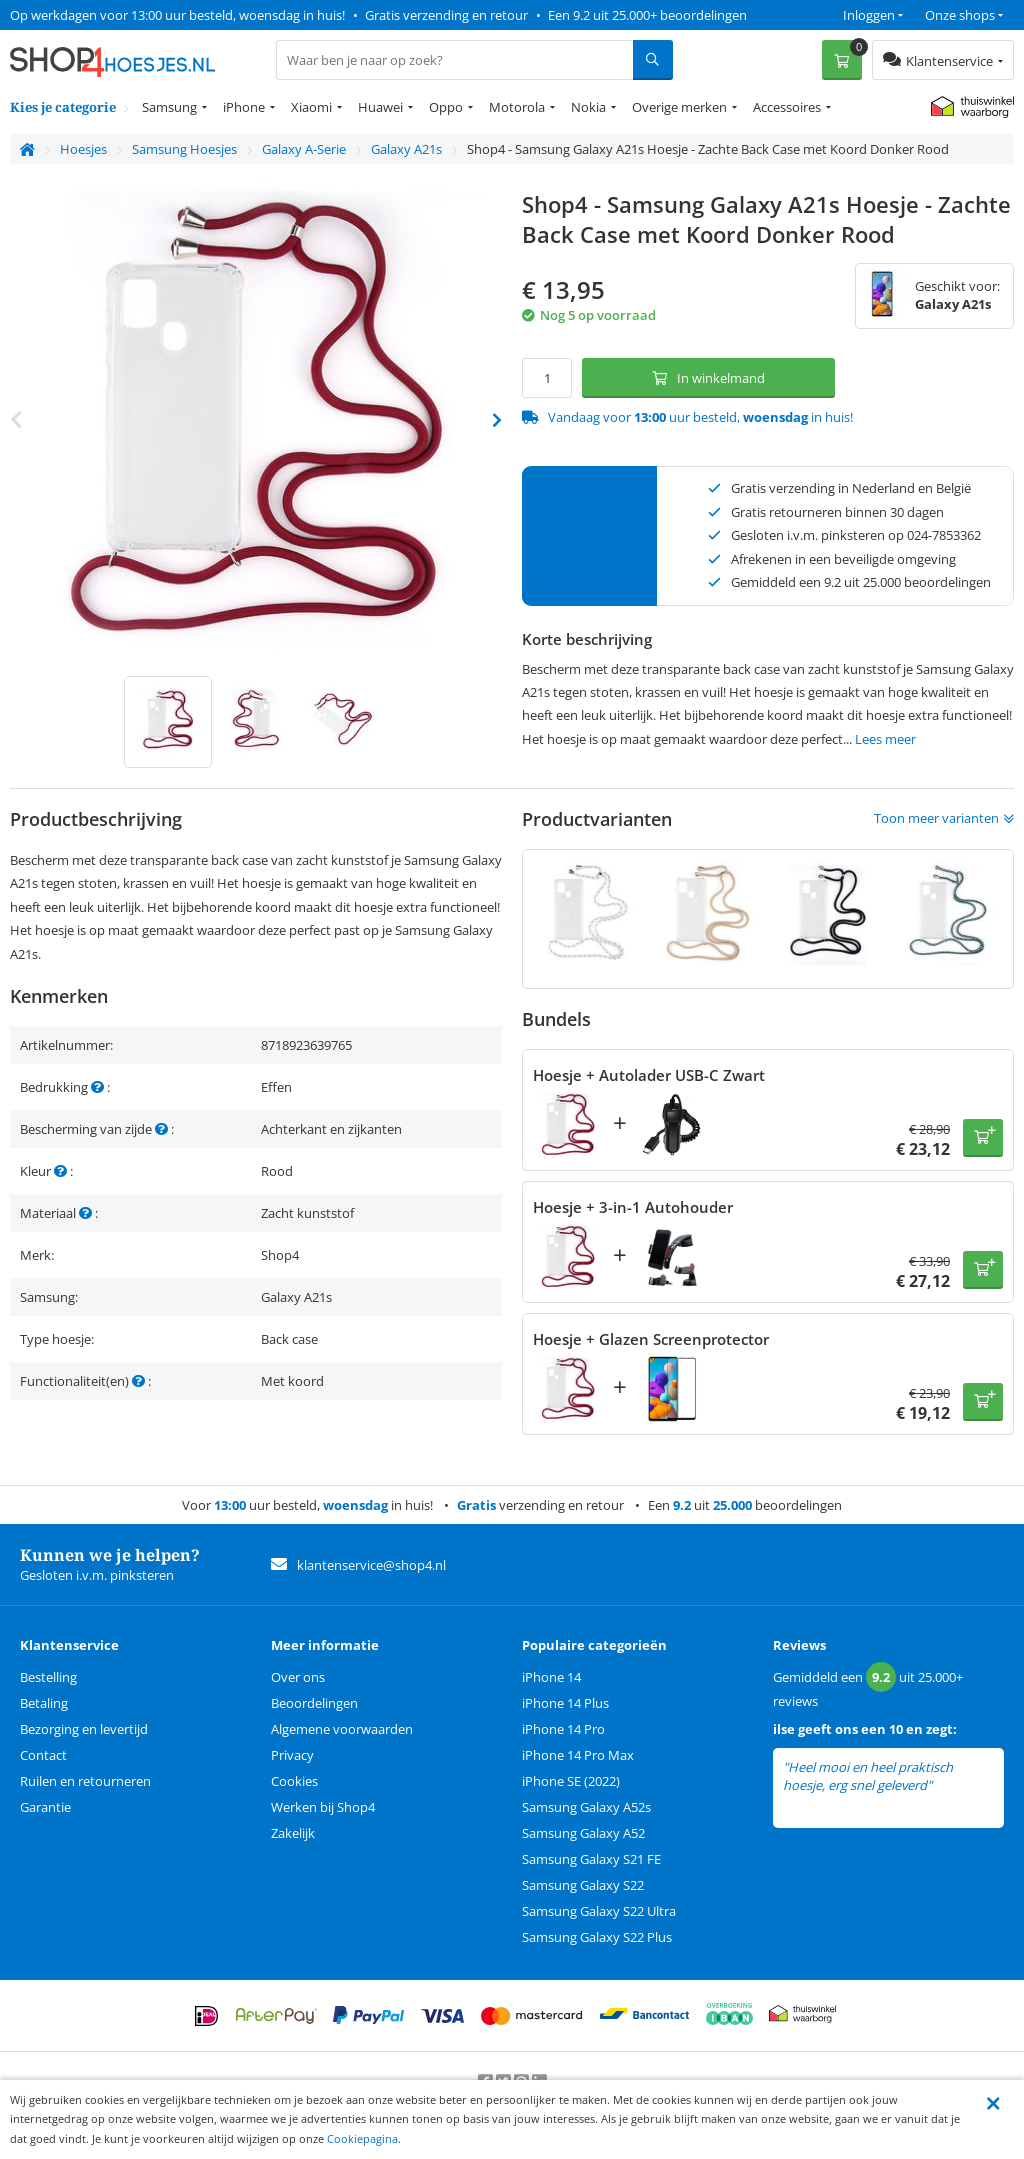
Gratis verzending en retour (446, 15)
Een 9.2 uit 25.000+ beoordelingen (647, 15)
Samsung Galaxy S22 (583, 1885)
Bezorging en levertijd (84, 1729)
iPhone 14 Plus (565, 1703)
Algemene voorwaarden (342, 1729)
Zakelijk (293, 1833)
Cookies (294, 1781)
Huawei (380, 107)
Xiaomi (311, 107)
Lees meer (885, 739)
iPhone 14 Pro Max (578, 1755)
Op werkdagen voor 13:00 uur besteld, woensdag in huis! (177, 15)
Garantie (45, 1807)
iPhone (244, 107)
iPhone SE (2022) (571, 1781)
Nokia (588, 107)
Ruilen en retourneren (85, 1781)
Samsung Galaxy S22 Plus (597, 1937)
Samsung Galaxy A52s (586, 1807)
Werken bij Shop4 (323, 1807)
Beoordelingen (314, 1703)
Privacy (292, 1755)
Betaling (44, 1703)
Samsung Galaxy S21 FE (591, 1859)
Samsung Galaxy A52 (583, 1833)
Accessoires (787, 107)
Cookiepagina (362, 2138)
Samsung (169, 107)
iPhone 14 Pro (563, 1729)
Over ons (298, 1677)
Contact (43, 1755)
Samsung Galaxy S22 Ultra (599, 1911)
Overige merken (679, 107)
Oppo (446, 107)
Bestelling (48, 1677)
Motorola (517, 107)
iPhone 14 (551, 1677)
